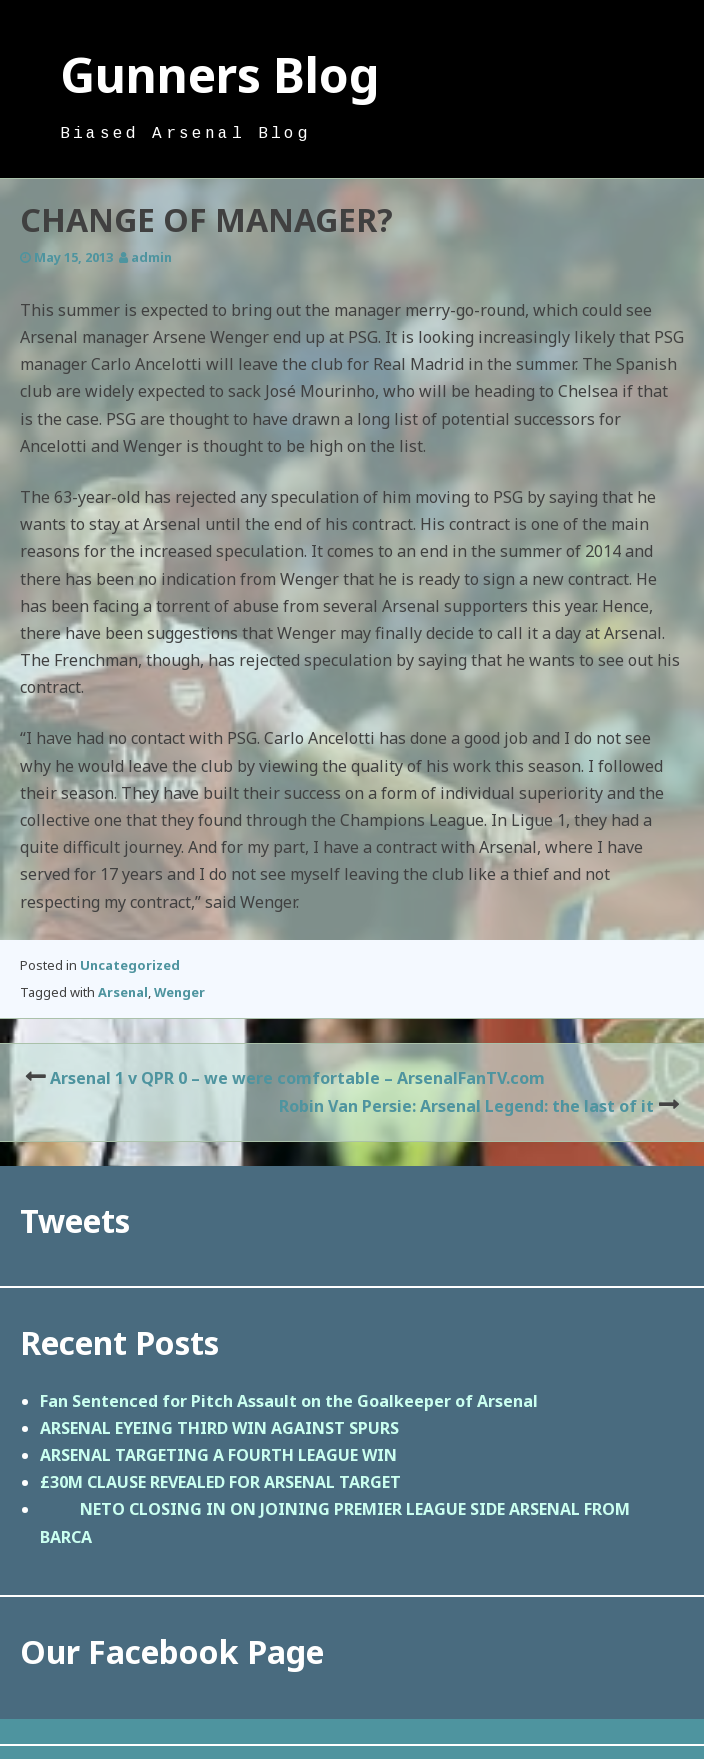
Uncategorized (130, 965)
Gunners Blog (220, 74)
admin (151, 257)
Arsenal (123, 992)
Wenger (179, 992)
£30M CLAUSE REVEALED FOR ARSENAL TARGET (220, 1482)
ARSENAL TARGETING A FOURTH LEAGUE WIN (218, 1455)
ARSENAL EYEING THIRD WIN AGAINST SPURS (219, 1428)
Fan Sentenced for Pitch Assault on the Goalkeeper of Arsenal (289, 1401)
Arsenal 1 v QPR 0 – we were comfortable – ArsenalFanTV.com (297, 1078)
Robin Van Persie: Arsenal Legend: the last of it (466, 1106)
